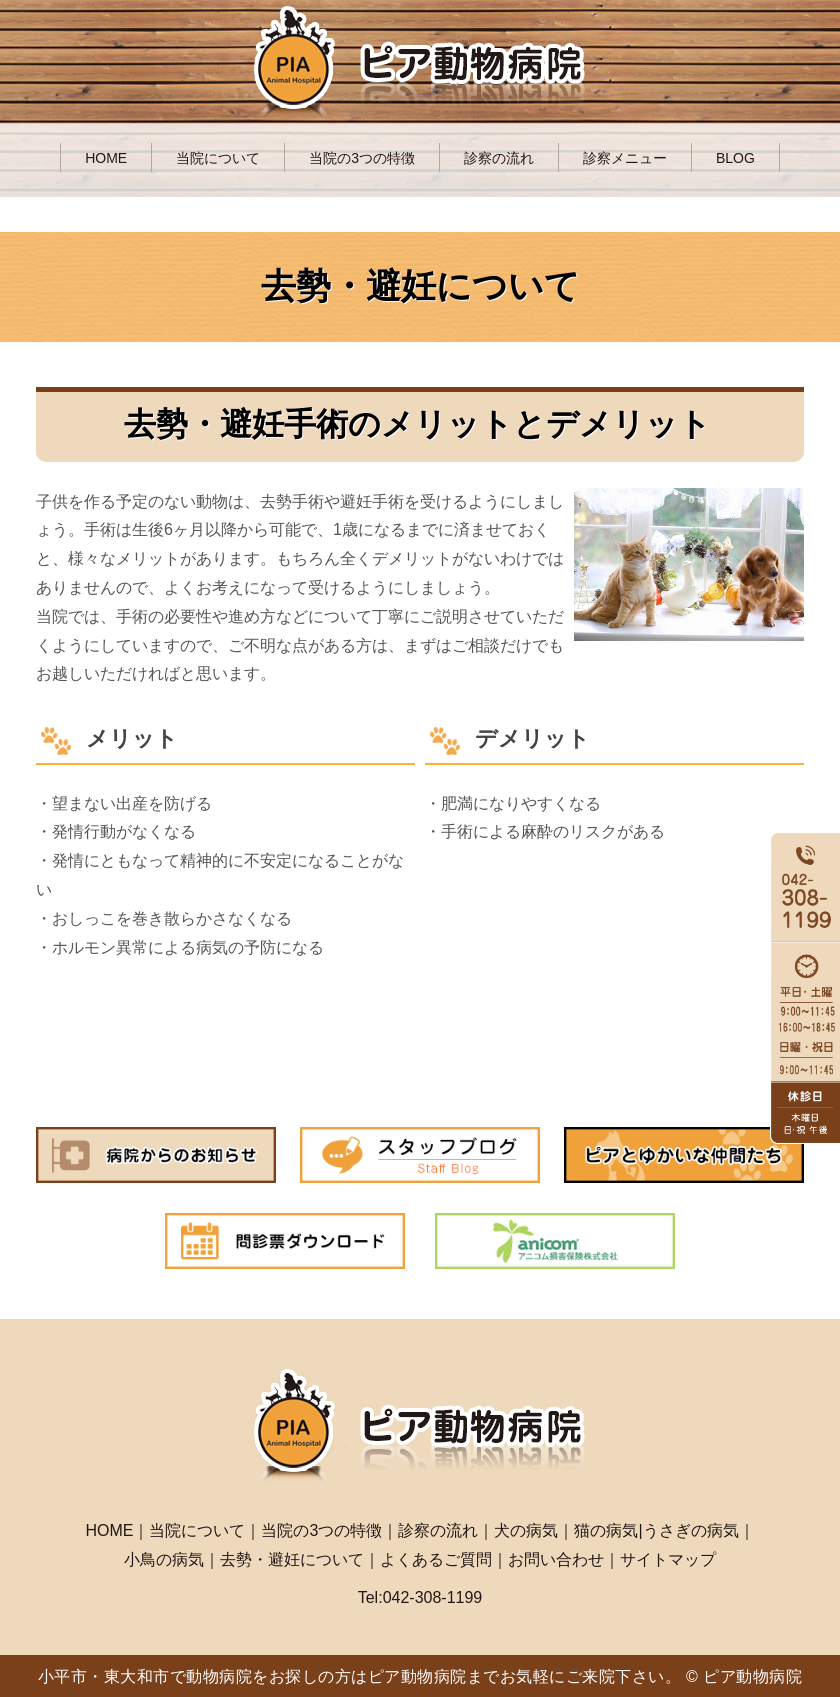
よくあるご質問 (436, 1559)
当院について (218, 158)
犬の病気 (526, 1530)
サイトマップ (668, 1559)
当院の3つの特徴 (362, 158)
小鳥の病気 (164, 1559)
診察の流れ (499, 158)
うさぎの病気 (691, 1530)
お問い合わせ (556, 1559)
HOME (106, 158)
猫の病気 (606, 1530)
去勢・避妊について (292, 1559)
